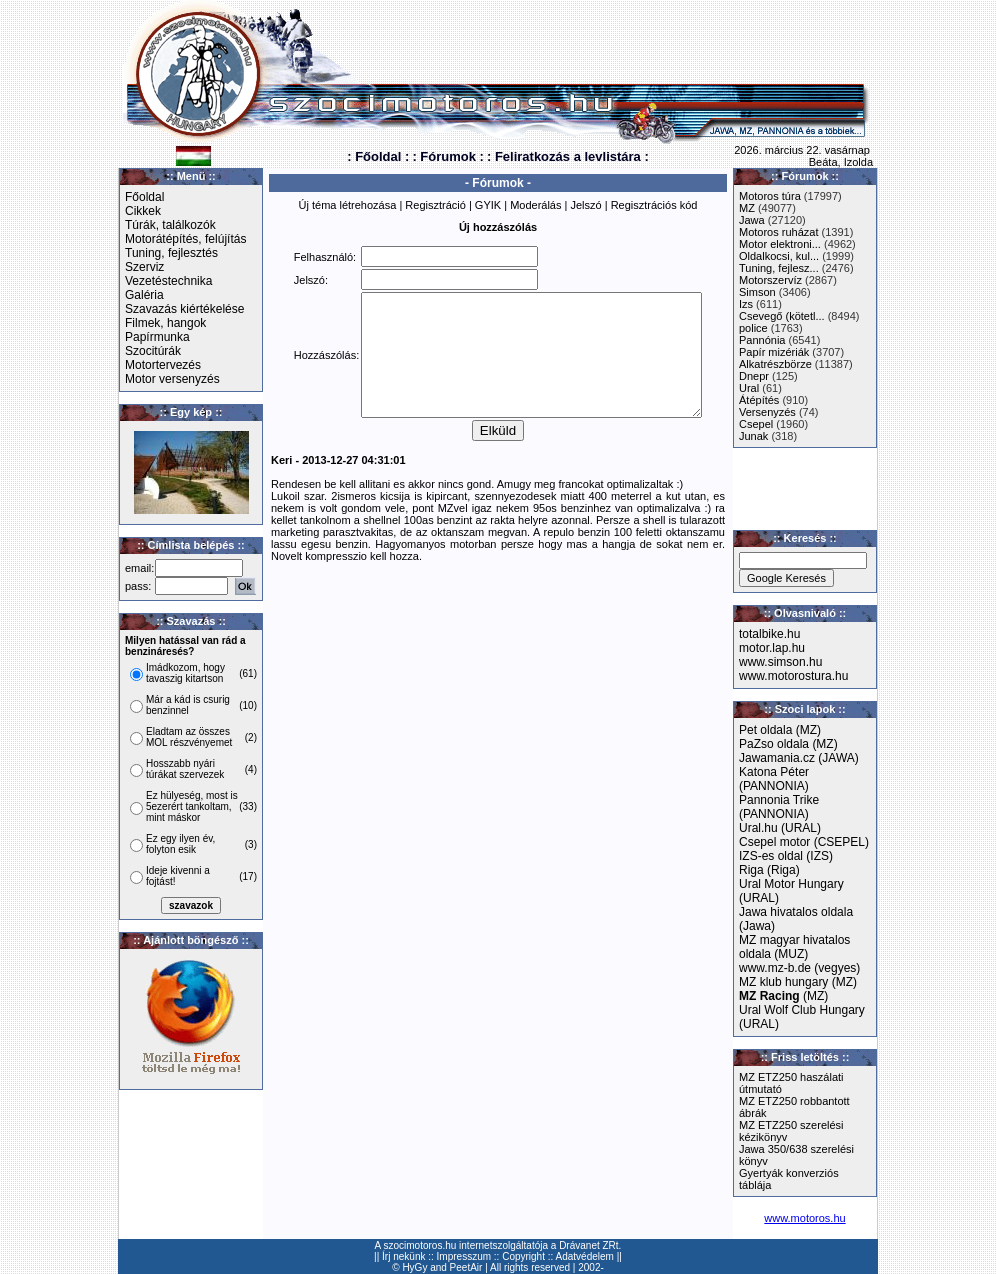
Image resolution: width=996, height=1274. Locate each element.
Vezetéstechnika (168, 281)
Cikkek (143, 211)
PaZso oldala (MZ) (788, 744)
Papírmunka (157, 337)
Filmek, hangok (165, 323)
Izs (746, 304)
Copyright (523, 1256)
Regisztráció (435, 205)
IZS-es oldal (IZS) (786, 856)
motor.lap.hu (772, 648)
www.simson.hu (780, 662)
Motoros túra (770, 196)
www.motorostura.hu (793, 676)
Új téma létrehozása (348, 205)
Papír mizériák (774, 352)
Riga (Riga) (769, 870)
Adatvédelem (585, 1256)
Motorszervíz (770, 280)
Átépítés (759, 400)
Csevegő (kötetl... (782, 316)
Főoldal (144, 197)
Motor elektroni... (780, 244)
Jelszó (585, 205)
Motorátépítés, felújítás (185, 239)
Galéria (144, 295)
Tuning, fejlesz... (779, 268)
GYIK (488, 205)
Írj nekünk (403, 1256)
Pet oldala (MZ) (780, 730)
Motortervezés (163, 365)
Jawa (752, 220)
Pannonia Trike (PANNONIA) (779, 807)
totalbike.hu (769, 634)
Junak (753, 436)
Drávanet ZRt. (590, 1245)
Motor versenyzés (172, 379)
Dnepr (754, 376)
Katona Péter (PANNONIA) (774, 779)
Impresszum (464, 1256)
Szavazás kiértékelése (184, 309)
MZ (747, 208)
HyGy (414, 1267)
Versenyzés (767, 412)
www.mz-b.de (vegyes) (799, 968)
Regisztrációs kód (654, 205)
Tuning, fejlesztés (171, 253)
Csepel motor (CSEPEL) (804, 842)
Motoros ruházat (778, 232)
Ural (749, 388)
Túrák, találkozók (170, 225)
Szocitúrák (153, 351)
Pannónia (762, 340)
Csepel (756, 424)
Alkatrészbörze (775, 364)
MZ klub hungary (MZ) (798, 982)
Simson (757, 292)
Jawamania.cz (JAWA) (799, 758)
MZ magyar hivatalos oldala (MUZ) (794, 947)
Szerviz (144, 267)
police (753, 328)
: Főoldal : (378, 156)
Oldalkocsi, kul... (779, 256)
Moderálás (535, 205)
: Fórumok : (448, 156)
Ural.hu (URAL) (780, 828)
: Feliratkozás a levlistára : (568, 156)
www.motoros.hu (804, 1218)
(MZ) (783, 996)
